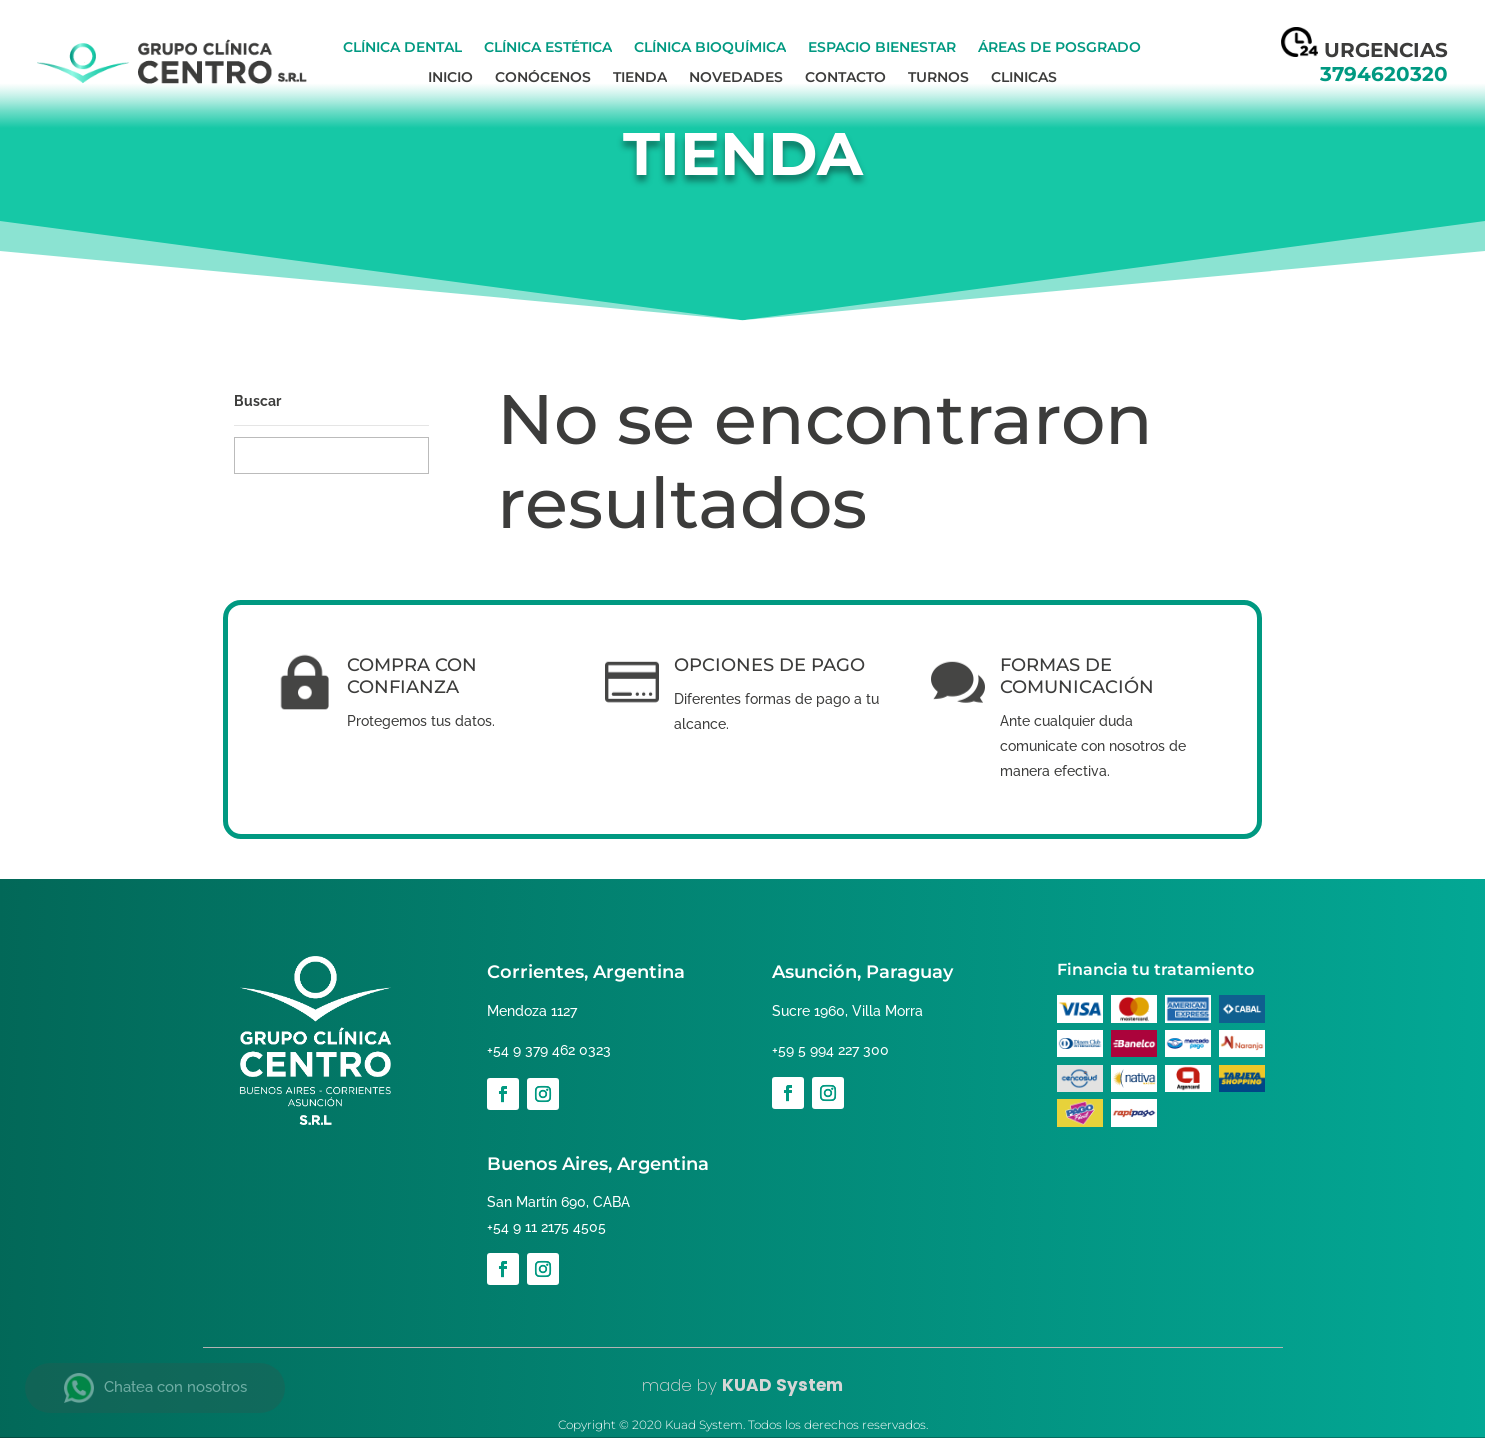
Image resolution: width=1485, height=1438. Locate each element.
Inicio (450, 78)
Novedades (736, 78)
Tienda (640, 78)
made (667, 1385)
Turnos (938, 78)
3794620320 (1384, 74)
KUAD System (782, 1385)
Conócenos (543, 78)
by (704, 1385)
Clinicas (1024, 78)
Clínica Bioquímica (710, 48)
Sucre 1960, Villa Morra (844, 1011)
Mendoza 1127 (530, 1011)
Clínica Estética (548, 48)
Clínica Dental (402, 48)
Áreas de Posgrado (1059, 48)
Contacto (845, 78)
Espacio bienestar (882, 48)
